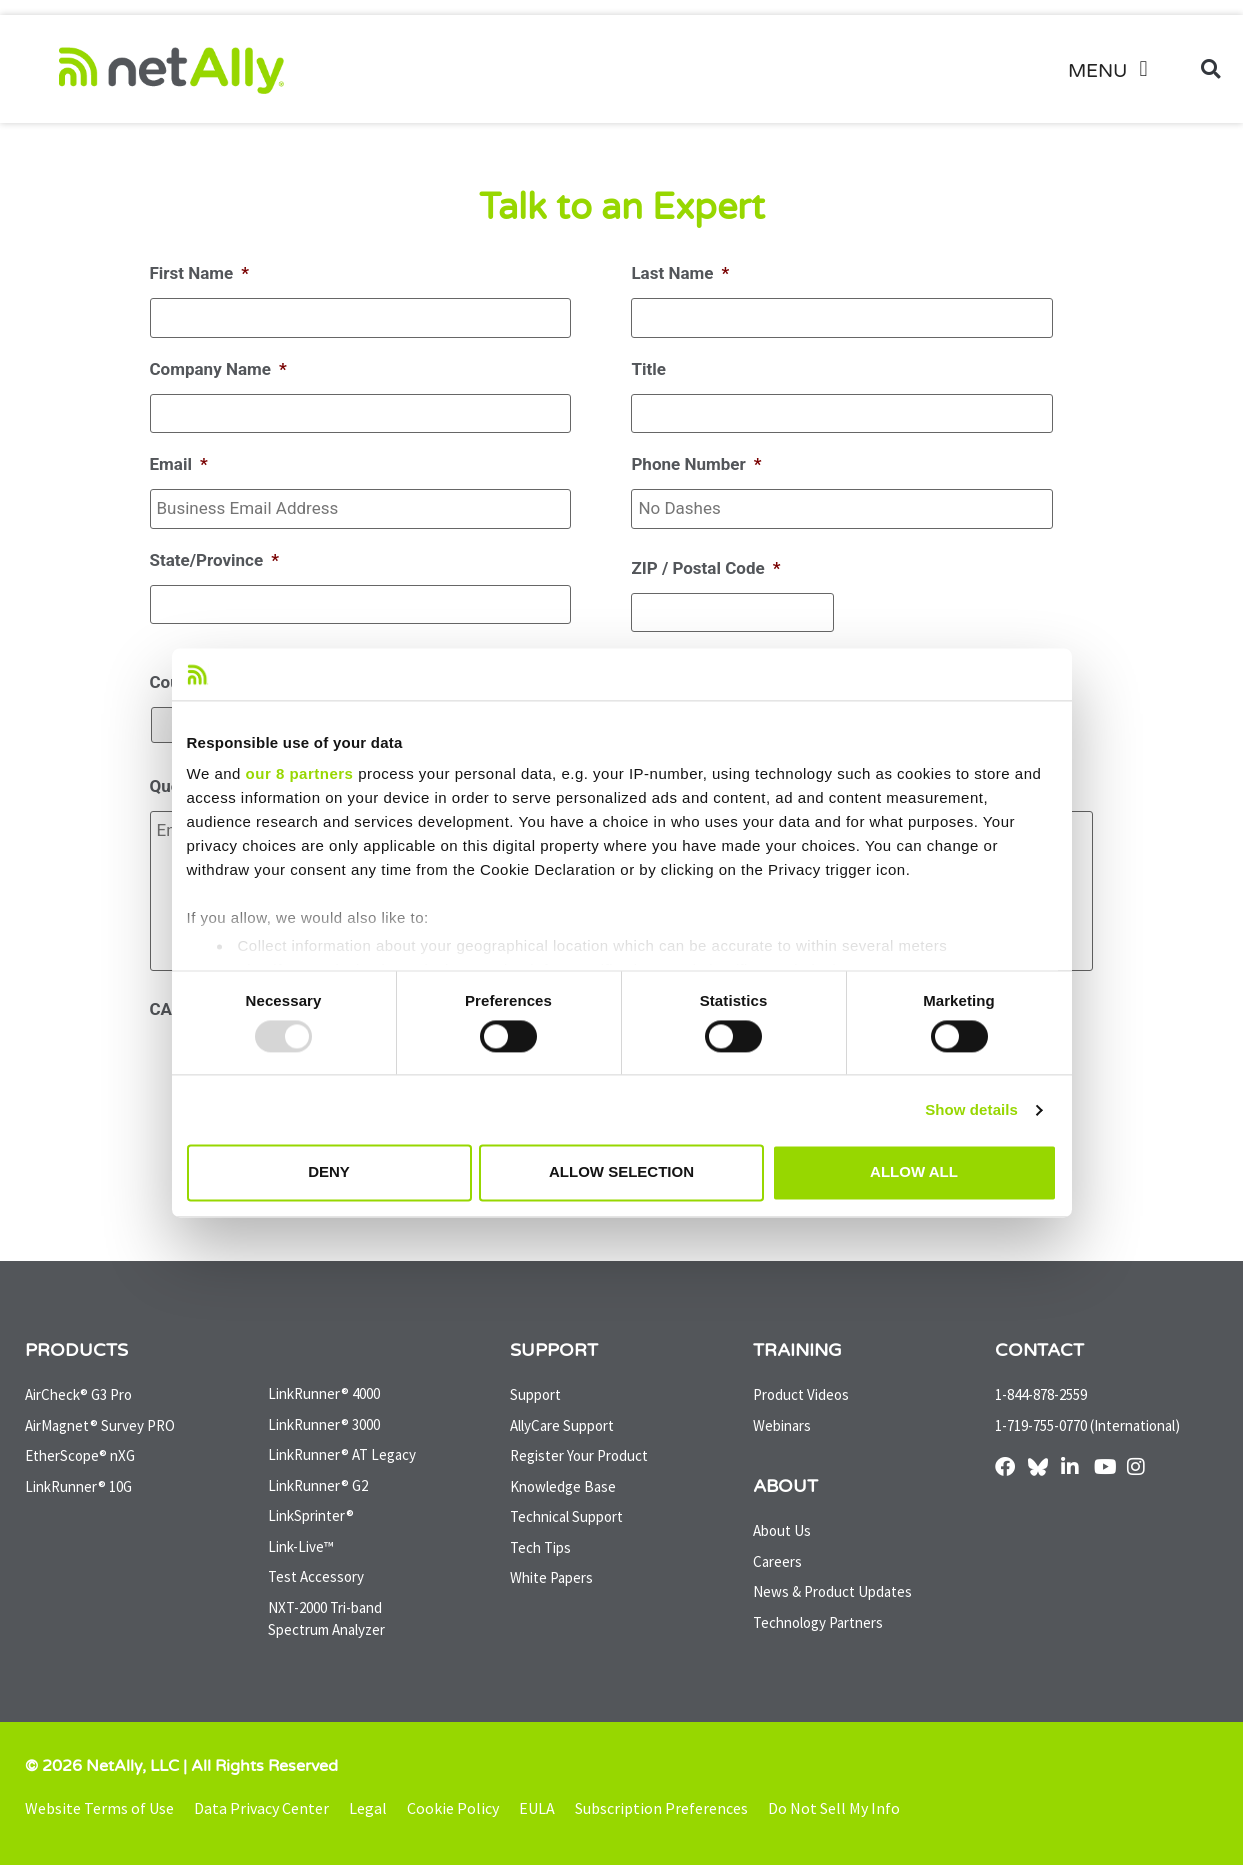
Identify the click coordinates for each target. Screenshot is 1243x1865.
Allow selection (621, 1172)
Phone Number (696, 464)
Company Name (218, 369)
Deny (329, 1172)
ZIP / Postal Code (705, 568)
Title (648, 369)
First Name (200, 273)
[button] (1115, 69)
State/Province (214, 560)
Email (179, 464)
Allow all (914, 1172)
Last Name (680, 273)
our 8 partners (300, 774)
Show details (971, 1109)
